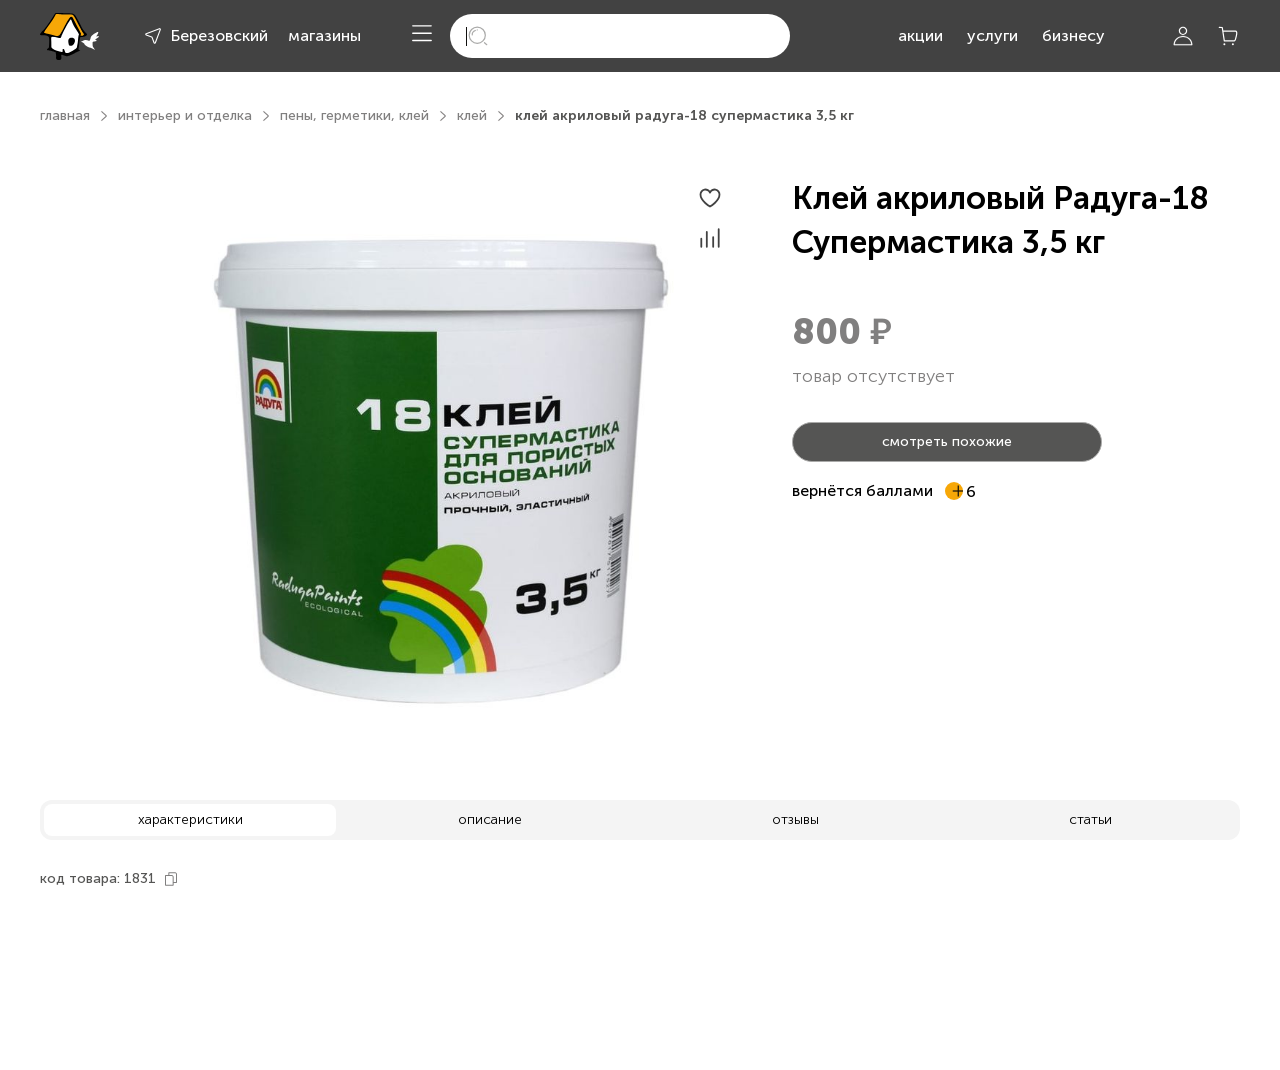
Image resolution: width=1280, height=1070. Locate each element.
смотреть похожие (947, 441)
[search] (620, 36)
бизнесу (1073, 35)
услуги (992, 35)
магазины (324, 35)
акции (920, 35)
